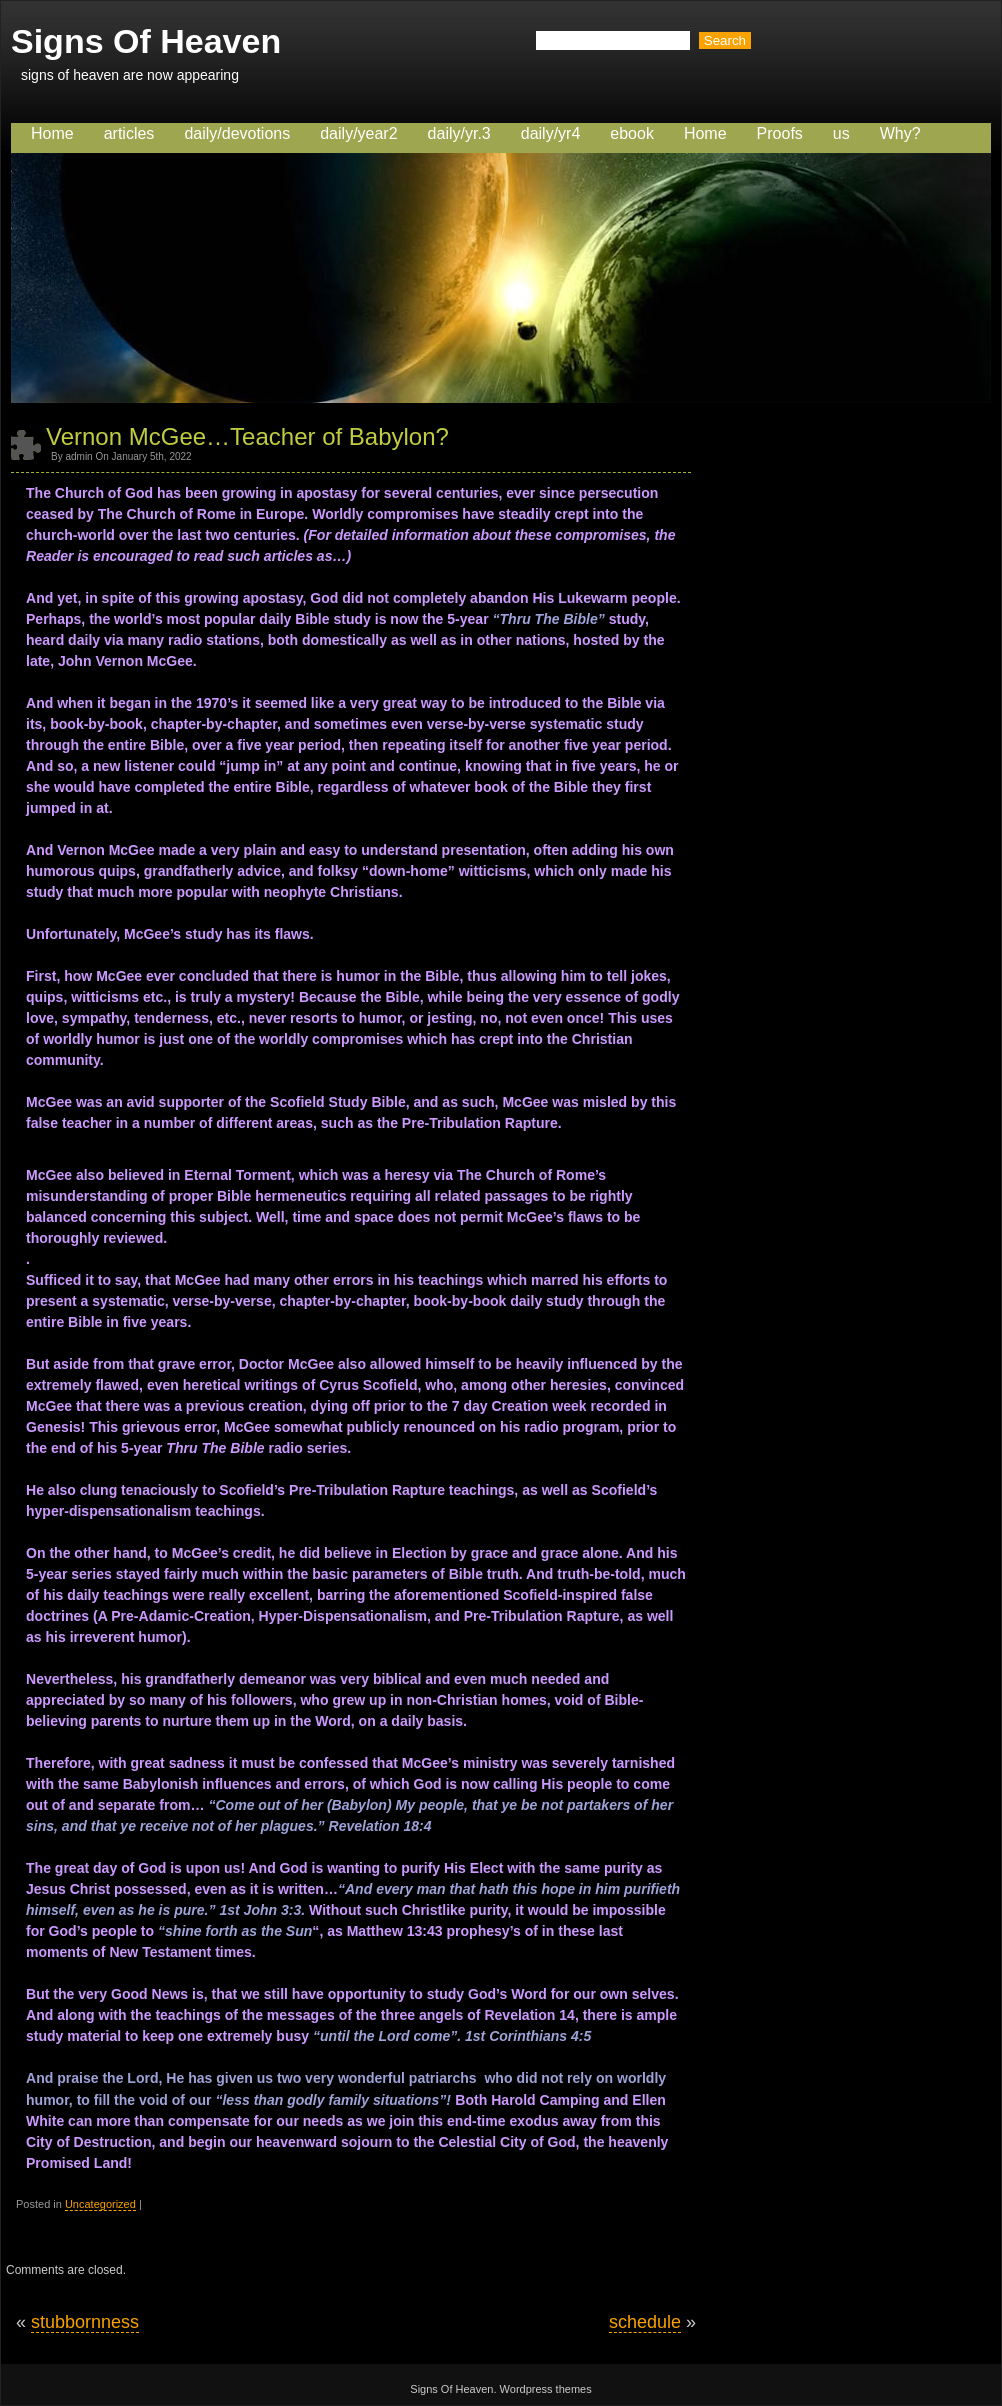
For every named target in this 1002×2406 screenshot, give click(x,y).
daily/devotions (237, 133)
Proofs (780, 133)
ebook (632, 133)
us (841, 133)
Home (52, 133)
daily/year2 (358, 133)
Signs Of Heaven (146, 41)
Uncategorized (100, 2204)
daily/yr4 (551, 133)
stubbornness (85, 2322)
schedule (645, 2322)
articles (129, 133)
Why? (900, 133)
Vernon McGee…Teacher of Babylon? (247, 436)
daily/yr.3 (459, 133)
